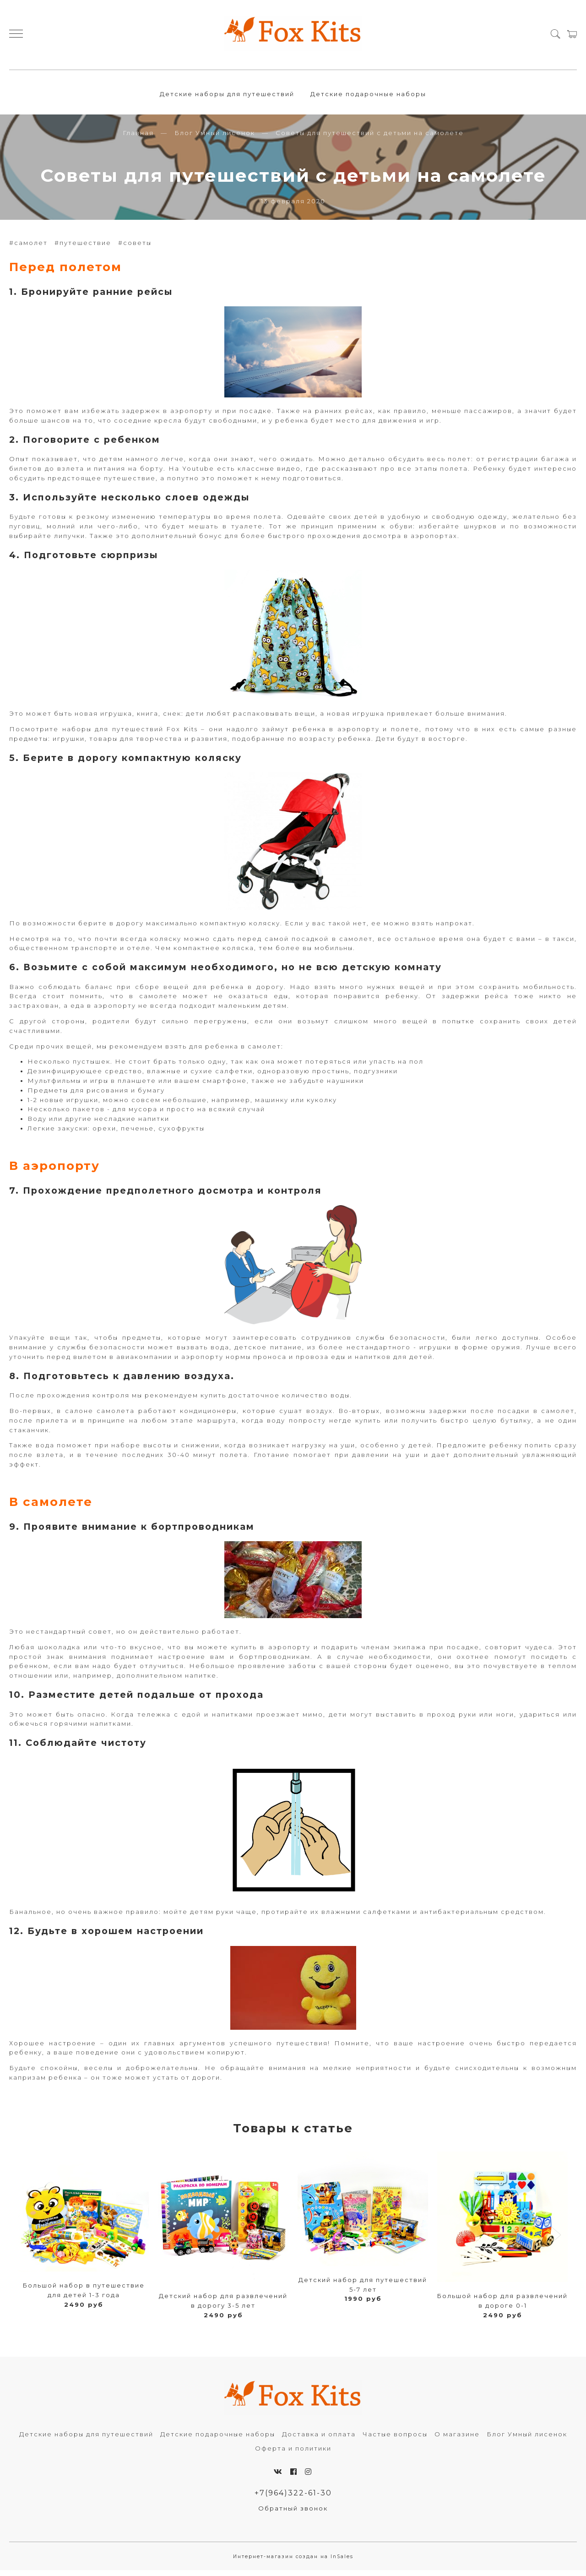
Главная (138, 137)
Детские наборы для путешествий (227, 96)
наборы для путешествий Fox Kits (130, 734)
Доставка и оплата (319, 2439)
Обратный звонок (293, 2513)
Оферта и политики (293, 2453)
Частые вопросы (395, 2439)
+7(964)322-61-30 (293, 2498)
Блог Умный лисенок (214, 137)
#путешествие (82, 247)
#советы (135, 247)
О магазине (457, 2439)
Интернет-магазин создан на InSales (293, 2562)
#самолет (28, 247)
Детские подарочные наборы (368, 96)
